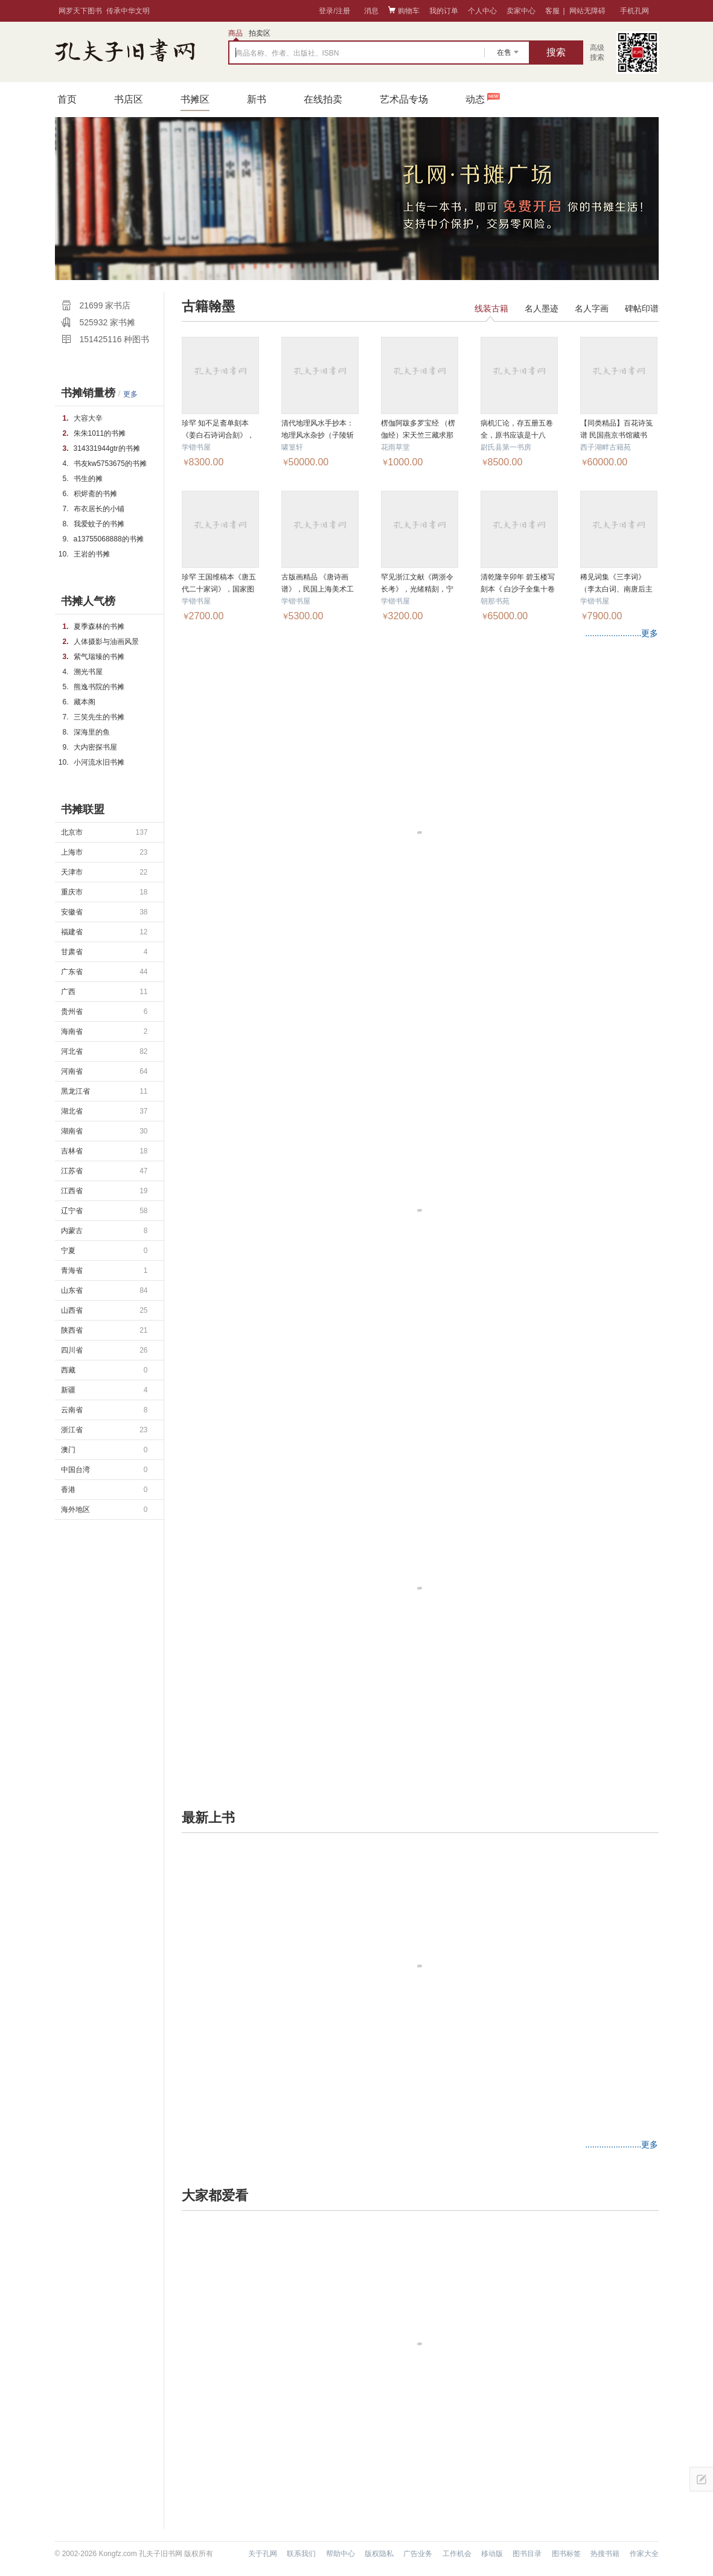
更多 (130, 394)
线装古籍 (491, 308)
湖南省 (104, 1131)
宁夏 (104, 1250)
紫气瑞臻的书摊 (99, 656)
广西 (104, 991)
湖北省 (104, 1111)
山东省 (104, 1290)
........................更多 (621, 633)
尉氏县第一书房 (506, 447)
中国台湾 (104, 1469)
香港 (104, 1489)
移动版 (492, 2553)
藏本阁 (84, 702)
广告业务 (417, 2553)
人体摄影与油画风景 (106, 641)
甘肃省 (104, 951)
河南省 (104, 1071)
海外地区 (104, 1509)
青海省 (104, 1270)
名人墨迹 (541, 308)
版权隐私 (379, 2553)
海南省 (104, 1031)
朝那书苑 (495, 601)
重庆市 (104, 892)
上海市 (104, 852)
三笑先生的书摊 (99, 717)
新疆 (104, 1390)
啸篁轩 (292, 447)
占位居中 (125, 50)
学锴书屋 (196, 447)
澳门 (104, 1449)
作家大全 (644, 2553)
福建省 (104, 932)
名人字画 (592, 308)
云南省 (104, 1410)
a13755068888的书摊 (109, 539)
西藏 (104, 1370)
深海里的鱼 (92, 732)
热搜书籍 (604, 2553)
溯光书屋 (88, 672)
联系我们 (301, 2553)
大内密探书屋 (95, 747)
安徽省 (104, 912)
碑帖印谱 (642, 308)
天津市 (104, 872)
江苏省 (104, 1171)
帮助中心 (340, 2553)
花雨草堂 (395, 447)
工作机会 (457, 2553)
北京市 (104, 832)
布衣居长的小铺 (99, 509)
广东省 (104, 971)
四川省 (104, 1350)
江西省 (104, 1190)
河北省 (104, 1051)
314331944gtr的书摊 (107, 448)
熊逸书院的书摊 (99, 687)
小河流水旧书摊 (99, 762)
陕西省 (104, 1330)
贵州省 (104, 1011)
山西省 (104, 1310)
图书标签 (566, 2553)
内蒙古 (104, 1230)
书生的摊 (88, 478)
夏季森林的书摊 (99, 626)
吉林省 (104, 1151)
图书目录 (527, 2553)
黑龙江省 (104, 1091)
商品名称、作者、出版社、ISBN (287, 53)
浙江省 (104, 1429)
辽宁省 (104, 1210)
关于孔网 (262, 2553)
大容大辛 (88, 418)
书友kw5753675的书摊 (110, 463)
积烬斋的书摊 (95, 493)
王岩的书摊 (92, 554)
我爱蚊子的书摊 (99, 524)
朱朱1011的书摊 (100, 433)
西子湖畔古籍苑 (605, 447)
